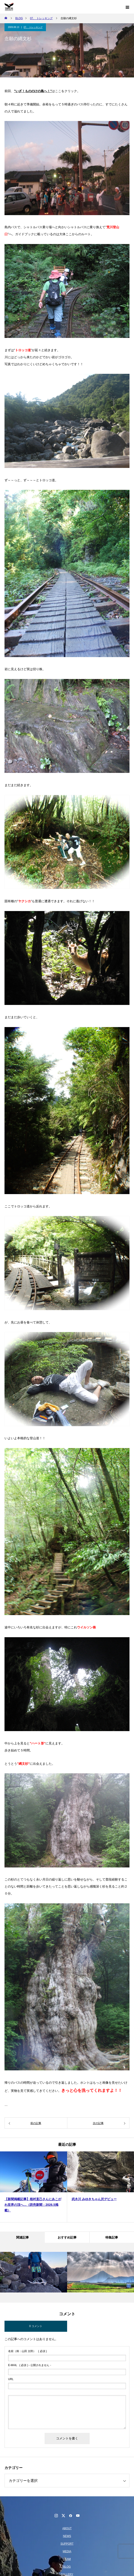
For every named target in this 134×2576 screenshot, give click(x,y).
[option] (33, 2186)
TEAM (67, 2559)
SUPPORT (67, 2543)
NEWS (67, 2536)
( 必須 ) (27, 2351)
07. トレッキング (33, 27)
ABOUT (67, 2528)
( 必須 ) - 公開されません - (29, 2365)
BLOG (67, 2566)
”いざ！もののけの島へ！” (33, 91)
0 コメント (35, 2326)
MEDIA (67, 2551)
